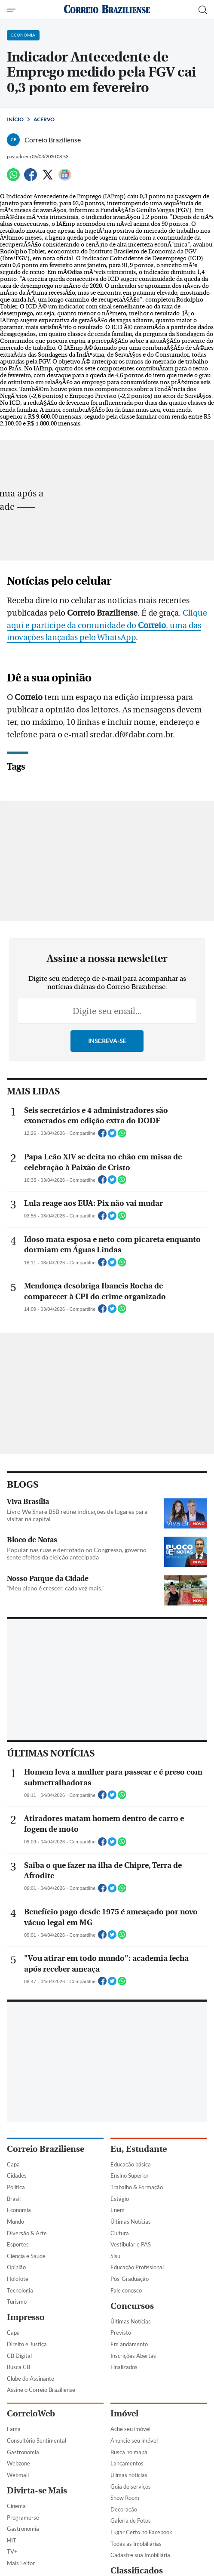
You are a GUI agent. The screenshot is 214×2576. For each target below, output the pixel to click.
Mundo (15, 2221)
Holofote (17, 2278)
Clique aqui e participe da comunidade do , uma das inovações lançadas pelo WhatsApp (107, 625)
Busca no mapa (128, 2452)
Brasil (14, 2198)
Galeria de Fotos (130, 2520)
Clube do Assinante (30, 2378)
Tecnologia (20, 2290)
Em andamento (129, 2344)
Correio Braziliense (45, 2149)
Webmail (18, 2474)
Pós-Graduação (129, 2278)
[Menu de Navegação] (12, 10)
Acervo (44, 119)
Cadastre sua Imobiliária (140, 2554)
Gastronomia (23, 2452)
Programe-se (23, 2517)
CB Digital (19, 2355)
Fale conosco (126, 2290)
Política (16, 2187)
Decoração (123, 2509)
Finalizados (124, 2366)
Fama (14, 2428)
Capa (13, 2164)
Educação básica (130, 2164)
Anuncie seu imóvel (134, 2440)
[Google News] (64, 178)
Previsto (120, 2332)
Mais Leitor (21, 2563)
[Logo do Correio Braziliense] (107, 9)
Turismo (17, 2301)
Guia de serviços (130, 2486)
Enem (117, 2209)
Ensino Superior (129, 2175)
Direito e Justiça (27, 2344)
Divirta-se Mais (37, 2491)
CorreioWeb (31, 2414)
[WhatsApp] (13, 178)
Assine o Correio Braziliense (41, 2389)
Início (15, 119)
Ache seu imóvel (130, 2428)
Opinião (16, 2267)
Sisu (115, 2255)
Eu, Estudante (138, 2149)
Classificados (136, 2571)
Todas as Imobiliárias (136, 2543)
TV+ (12, 2551)
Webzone (18, 2463)
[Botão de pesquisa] (203, 10)
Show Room (124, 2497)
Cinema (16, 2505)
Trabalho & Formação (136, 2187)
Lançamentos (127, 2463)
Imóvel (124, 2414)
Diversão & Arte (27, 2233)
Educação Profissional (137, 2267)
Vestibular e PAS (130, 2244)
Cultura (119, 2233)
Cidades (17, 2175)
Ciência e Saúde (26, 2255)
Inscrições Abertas (133, 2355)
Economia (19, 2209)
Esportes (18, 2244)
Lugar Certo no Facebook (141, 2532)
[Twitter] (47, 178)
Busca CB (18, 2366)
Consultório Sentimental (36, 2440)
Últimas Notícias (130, 2221)
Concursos (132, 2306)
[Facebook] (30, 178)
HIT (11, 2540)
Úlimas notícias (128, 2474)
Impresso (26, 2317)
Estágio (119, 2198)
